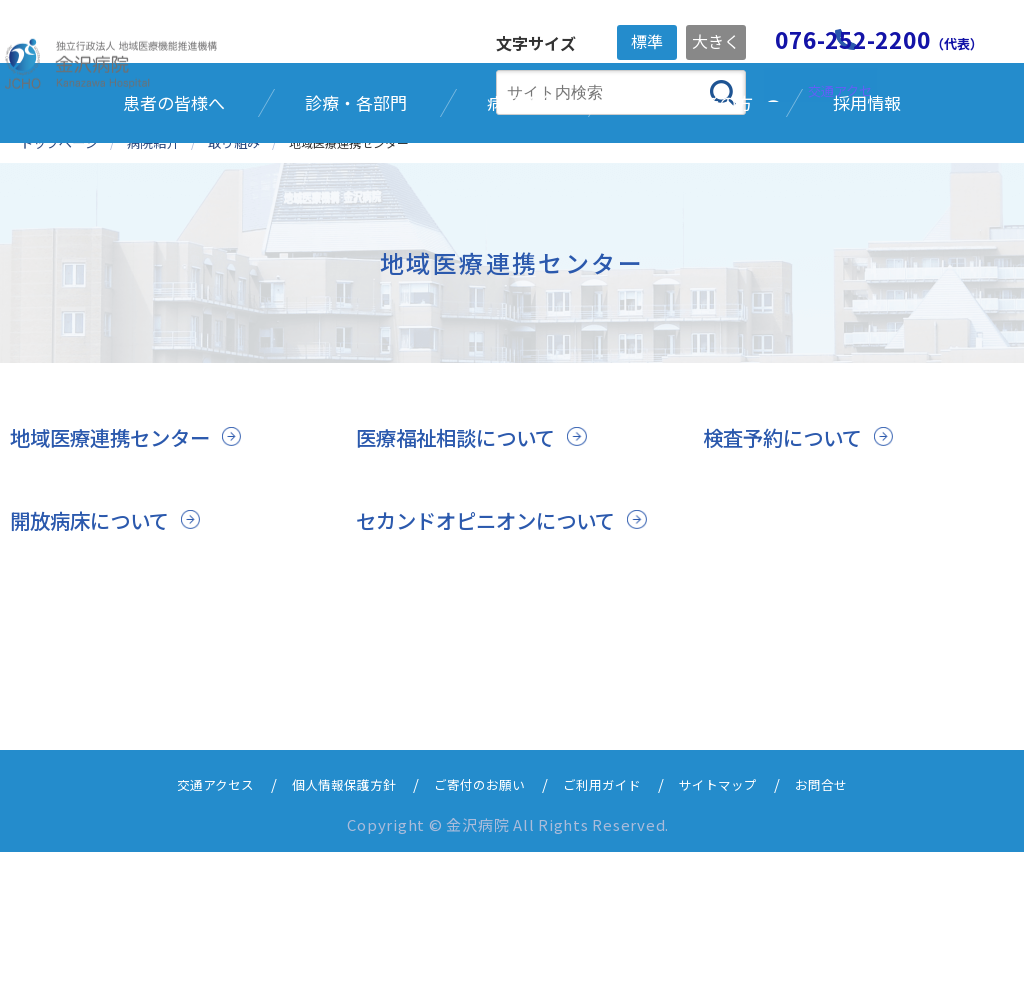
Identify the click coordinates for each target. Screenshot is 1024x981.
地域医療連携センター (115, 537)
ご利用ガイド (613, 912)
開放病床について (93, 621)
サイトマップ (741, 912)
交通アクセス (184, 912)
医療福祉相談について (460, 537)
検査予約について (786, 537)
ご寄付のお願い (477, 912)
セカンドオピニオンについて (492, 621)
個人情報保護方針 (327, 912)
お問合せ (854, 912)
